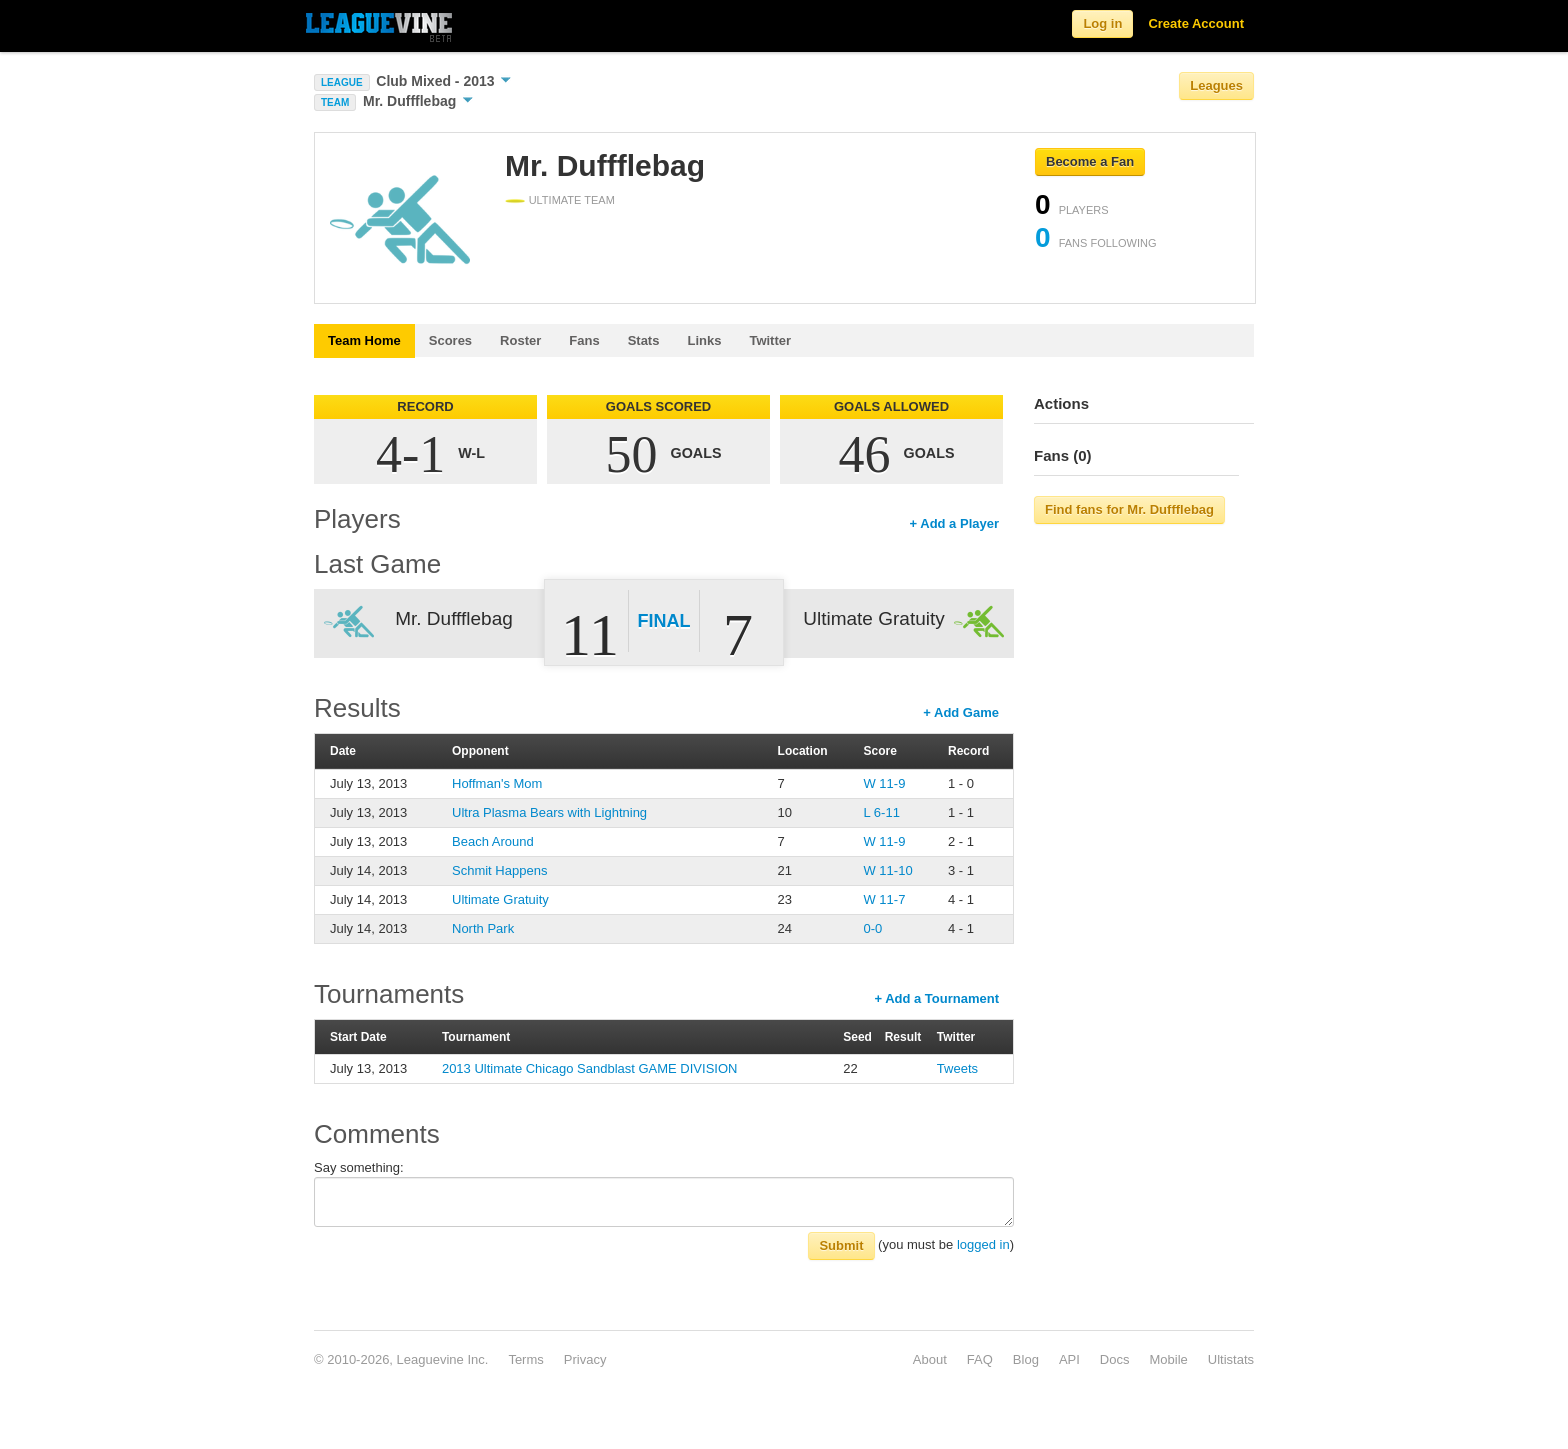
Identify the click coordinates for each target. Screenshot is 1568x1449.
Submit (841, 1245)
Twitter (770, 340)
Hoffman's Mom (497, 783)
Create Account (1196, 23)
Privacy (585, 1359)
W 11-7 (884, 899)
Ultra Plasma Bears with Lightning (549, 812)
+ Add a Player (954, 523)
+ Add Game (961, 712)
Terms (525, 1359)
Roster (520, 340)
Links (704, 340)
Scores (450, 340)
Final (664, 621)
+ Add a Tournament (936, 998)
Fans (584, 340)
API (1069, 1359)
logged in (983, 1244)
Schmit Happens (499, 870)
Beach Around (493, 841)
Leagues (1216, 85)
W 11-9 (884, 783)
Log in (1102, 23)
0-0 (872, 928)
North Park (483, 928)
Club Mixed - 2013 (443, 81)
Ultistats (1231, 1359)
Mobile (1168, 1359)
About (930, 1359)
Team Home (364, 340)
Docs (1115, 1359)
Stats (644, 340)
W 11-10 (887, 870)
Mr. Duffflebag (418, 101)
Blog (1026, 1359)
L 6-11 (881, 812)
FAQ (980, 1359)
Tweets (957, 1068)
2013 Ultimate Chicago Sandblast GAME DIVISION (590, 1068)
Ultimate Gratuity (500, 899)
